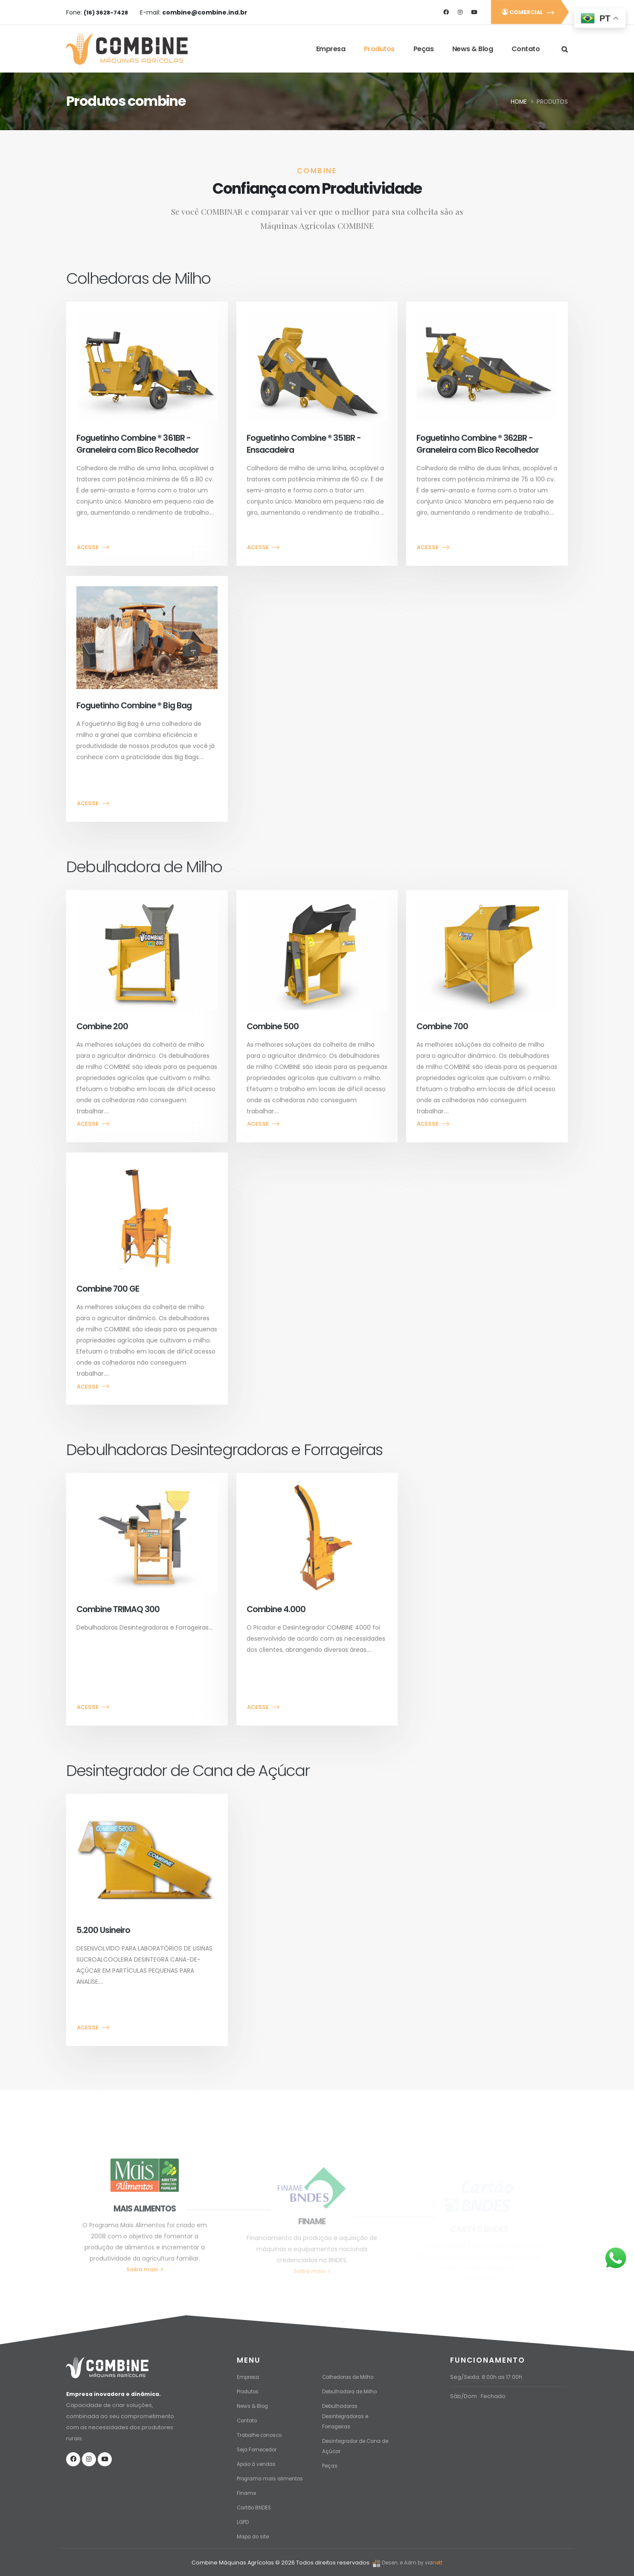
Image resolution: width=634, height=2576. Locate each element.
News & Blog (472, 49)
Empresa (330, 49)
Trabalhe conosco (262, 2432)
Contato (525, 49)
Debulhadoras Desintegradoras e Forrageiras (348, 2413)
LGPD (243, 2519)
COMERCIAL (529, 12)
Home (519, 102)
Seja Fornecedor (260, 2446)
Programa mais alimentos (273, 2475)
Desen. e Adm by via (401, 2559)
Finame (247, 2490)
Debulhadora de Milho (353, 2388)
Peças (423, 49)
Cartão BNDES (256, 2504)
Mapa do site (255, 2533)
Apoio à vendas (258, 2461)
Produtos (379, 49)
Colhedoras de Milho (351, 2374)
